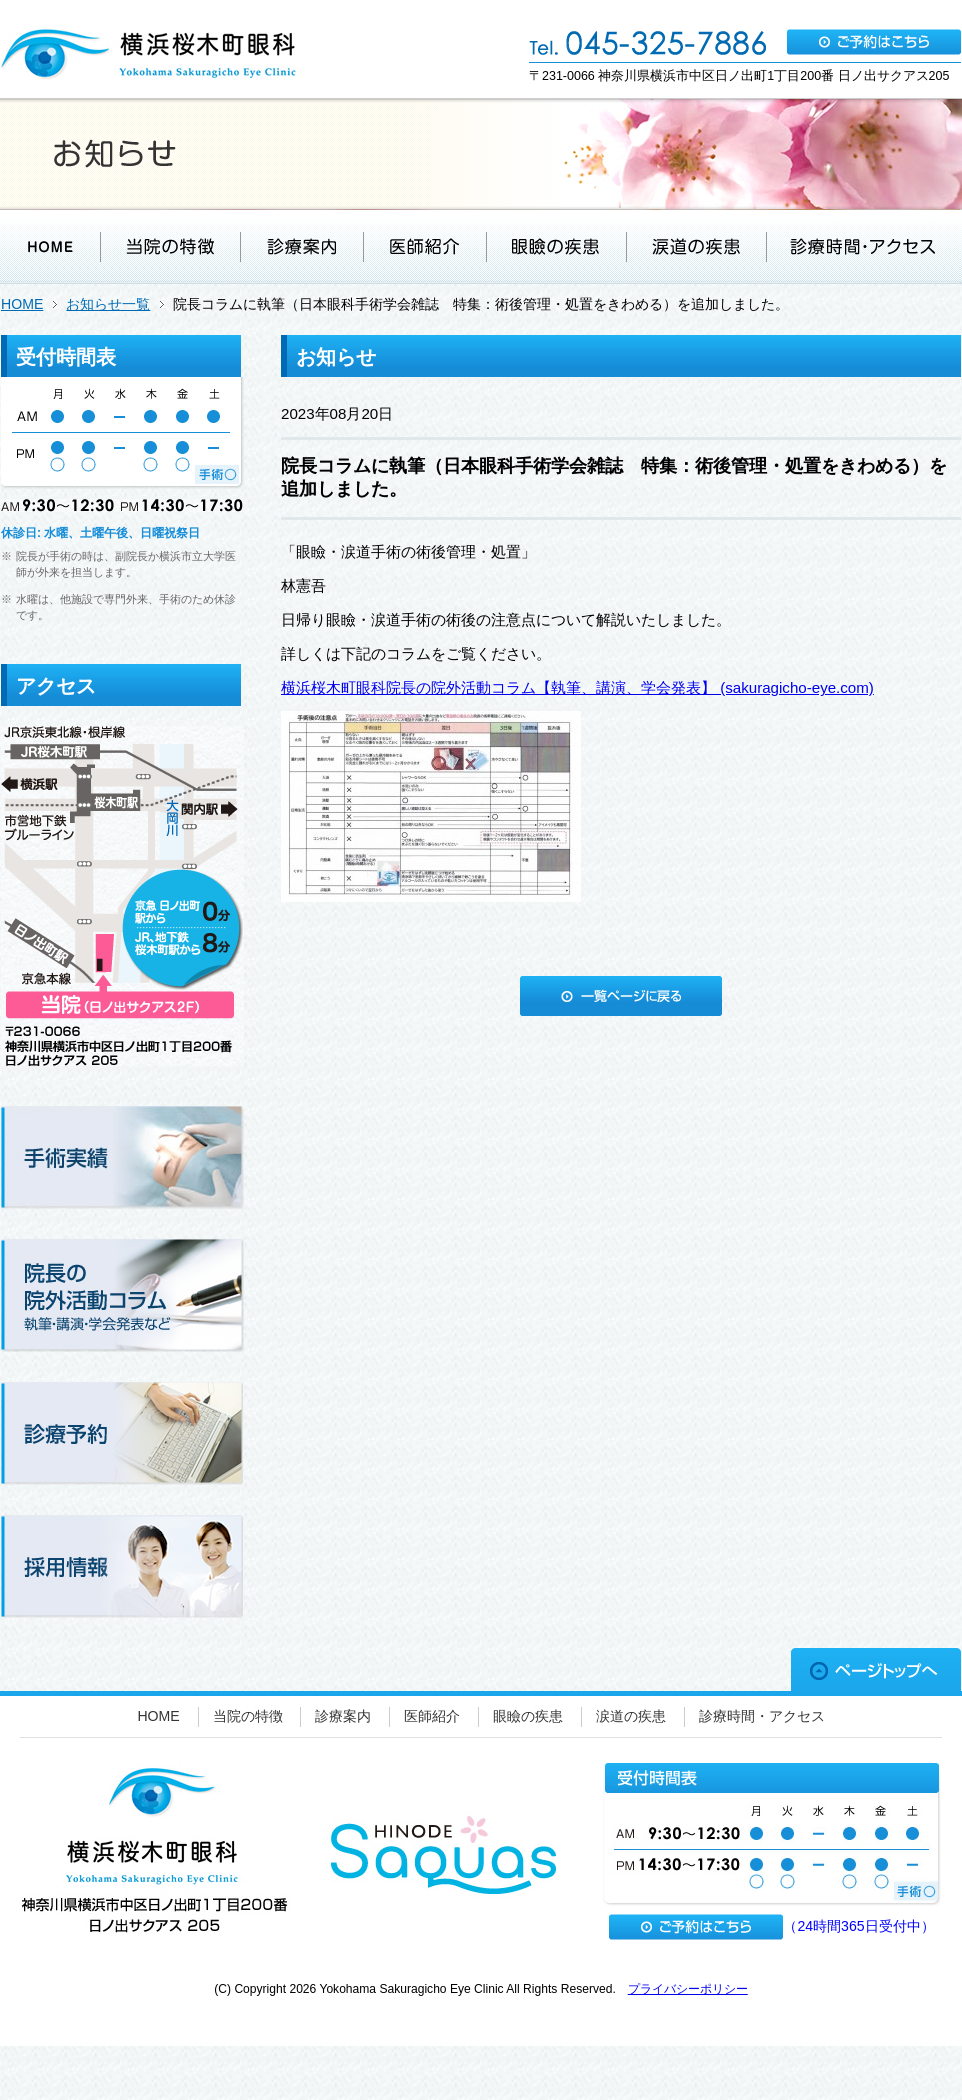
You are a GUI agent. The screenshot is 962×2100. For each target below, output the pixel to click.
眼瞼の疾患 (528, 1716)
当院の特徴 (248, 1716)
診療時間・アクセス (762, 1716)
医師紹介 (432, 1716)
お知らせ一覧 (108, 304)
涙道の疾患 (631, 1716)
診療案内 (343, 1716)
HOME (22, 304)
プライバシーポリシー (688, 1989)
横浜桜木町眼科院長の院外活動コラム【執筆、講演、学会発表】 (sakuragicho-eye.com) (577, 687)
